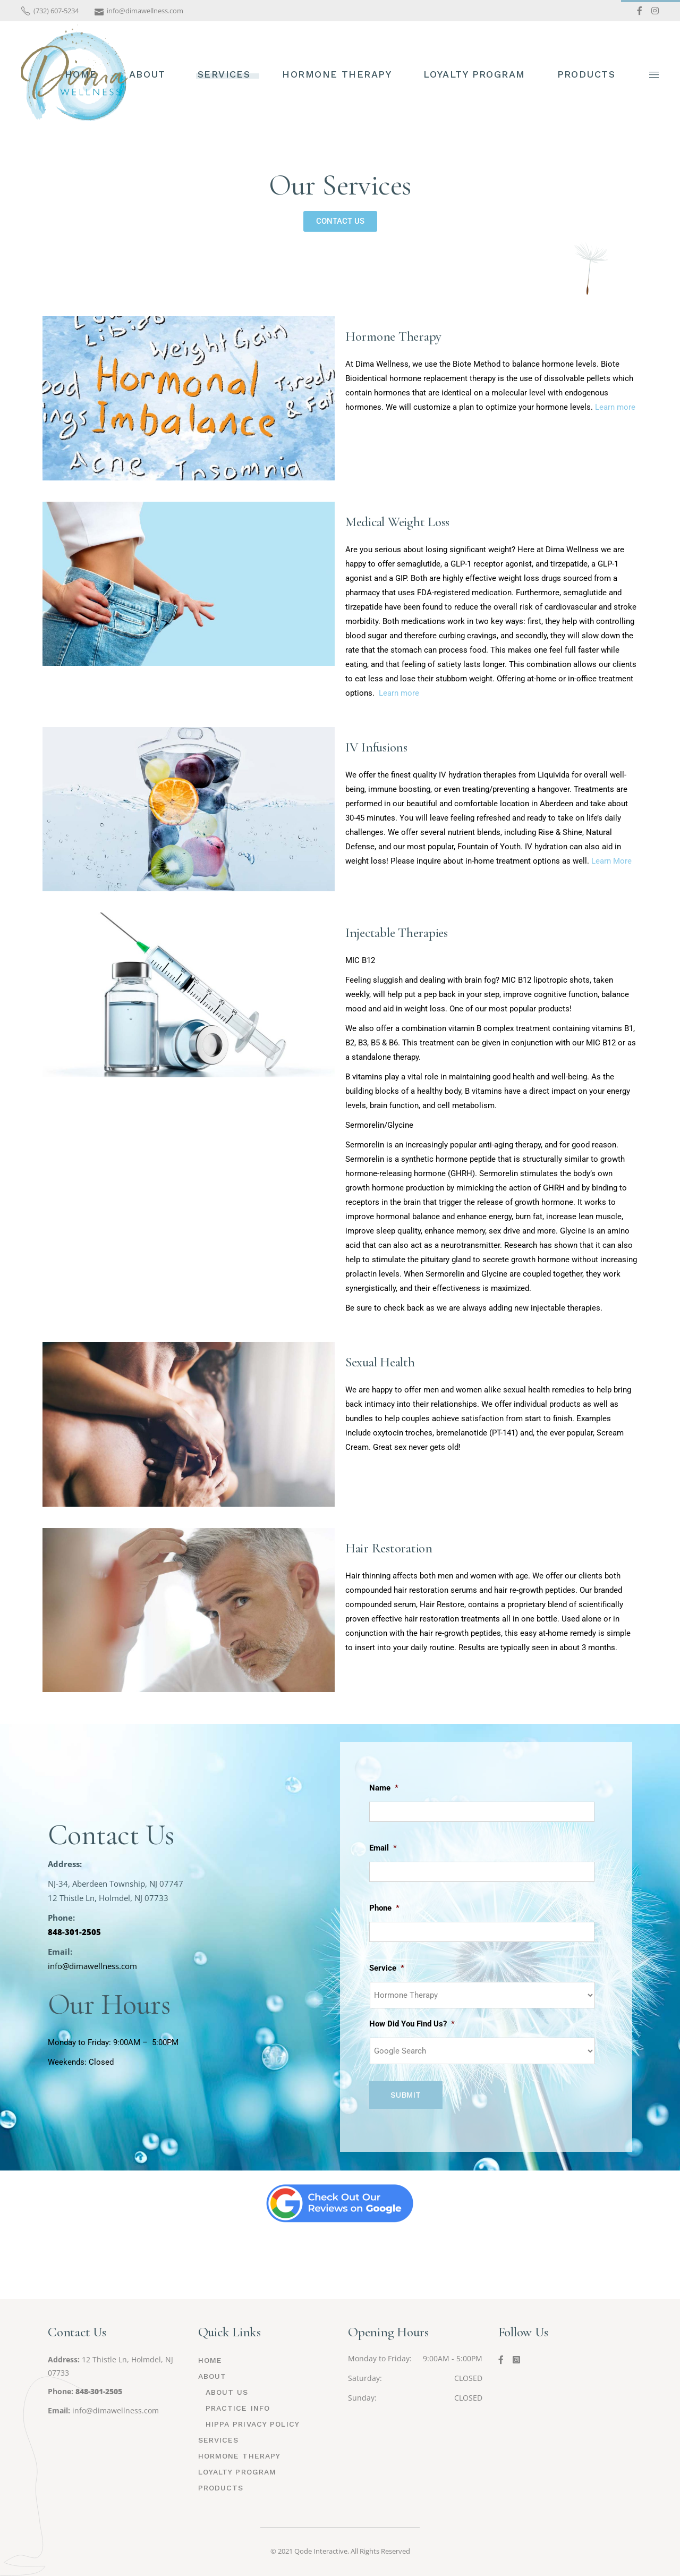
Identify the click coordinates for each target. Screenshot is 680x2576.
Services (218, 2440)
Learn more (615, 407)
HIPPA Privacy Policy (253, 2424)
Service (386, 1968)
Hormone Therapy (393, 336)
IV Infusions (376, 747)
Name (383, 1788)
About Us (227, 2392)
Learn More (611, 861)
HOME (210, 2360)
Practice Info (238, 2408)
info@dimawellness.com (115, 2410)
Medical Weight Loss (397, 522)
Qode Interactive (320, 2551)
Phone (384, 1908)
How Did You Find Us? (412, 2024)
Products (221, 2488)
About (212, 2376)
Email (383, 1848)
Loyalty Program (237, 2472)
